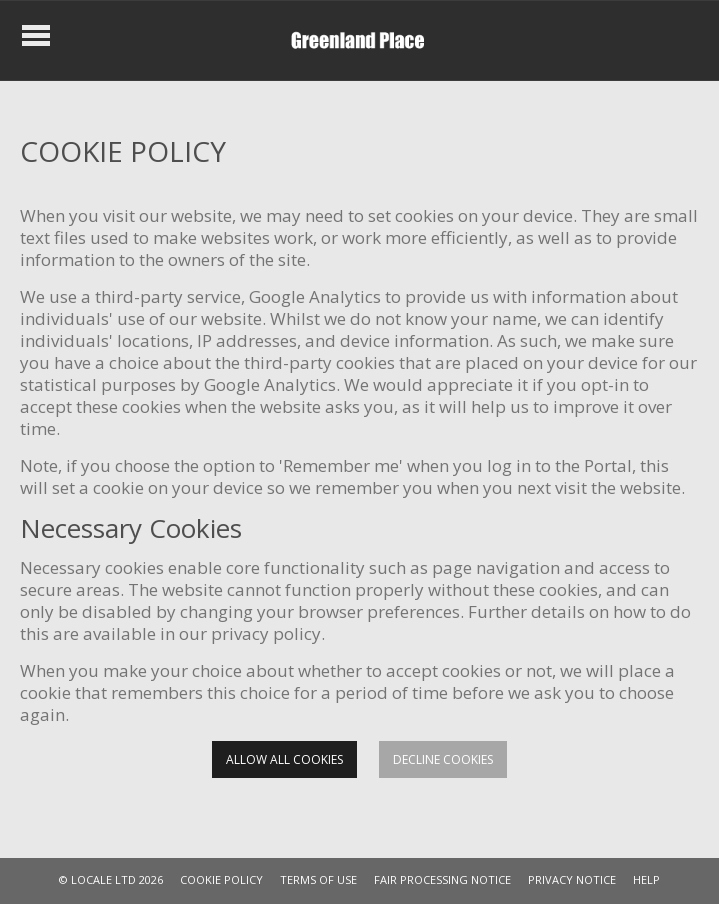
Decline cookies (443, 759)
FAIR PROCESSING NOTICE (442, 879)
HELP (646, 879)
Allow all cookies (284, 759)
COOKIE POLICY (221, 879)
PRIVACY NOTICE (572, 879)
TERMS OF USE (318, 879)
